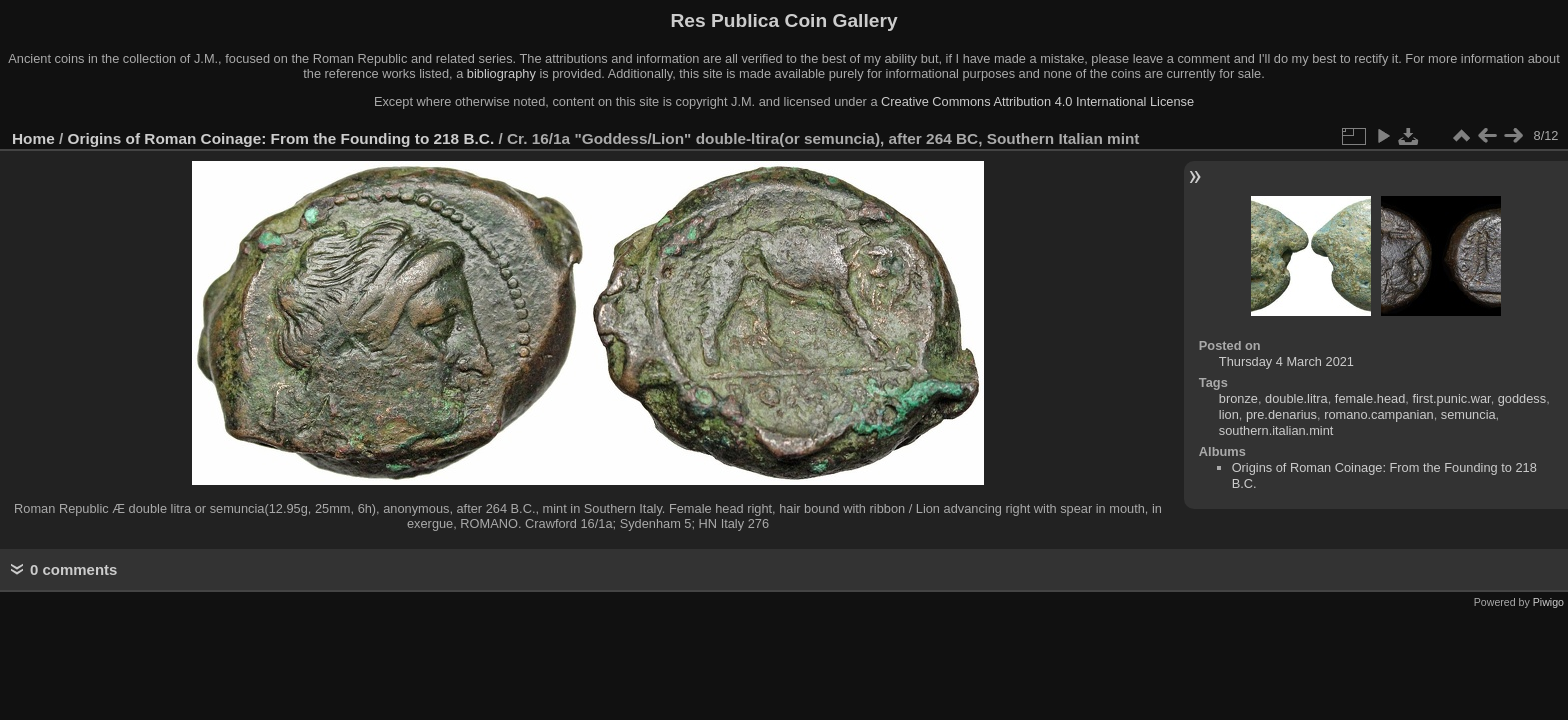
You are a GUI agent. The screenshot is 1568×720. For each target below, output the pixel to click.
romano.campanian (1379, 414)
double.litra (1296, 398)
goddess (1522, 398)
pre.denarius (1281, 414)
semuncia (1468, 414)
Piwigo (1548, 602)
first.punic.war (1451, 398)
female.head (1370, 398)
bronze (1238, 398)
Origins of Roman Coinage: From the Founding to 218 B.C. (281, 138)
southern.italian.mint (1276, 430)
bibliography (501, 73)
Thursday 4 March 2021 (1286, 361)
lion (1229, 414)
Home (33, 138)
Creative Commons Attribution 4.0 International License (1037, 101)
